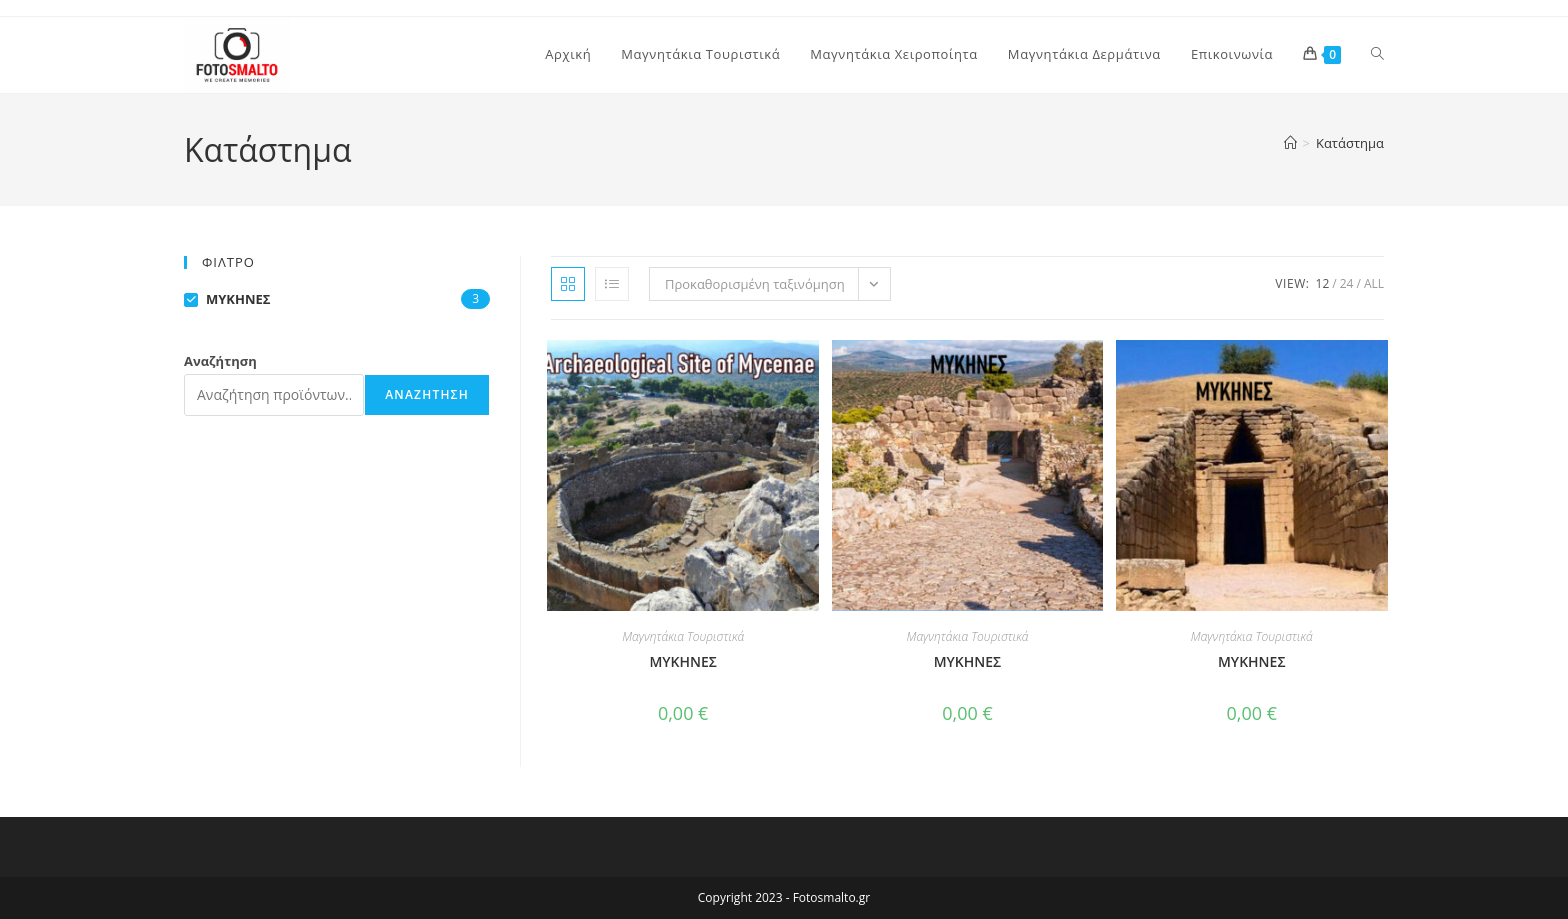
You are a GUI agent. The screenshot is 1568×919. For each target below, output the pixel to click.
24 (1347, 283)
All (1374, 283)
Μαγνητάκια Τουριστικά (683, 636)
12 (1323, 283)
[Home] (1290, 143)
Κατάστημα (1350, 143)
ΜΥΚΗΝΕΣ (968, 661)
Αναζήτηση (220, 361)
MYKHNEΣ (683, 661)
